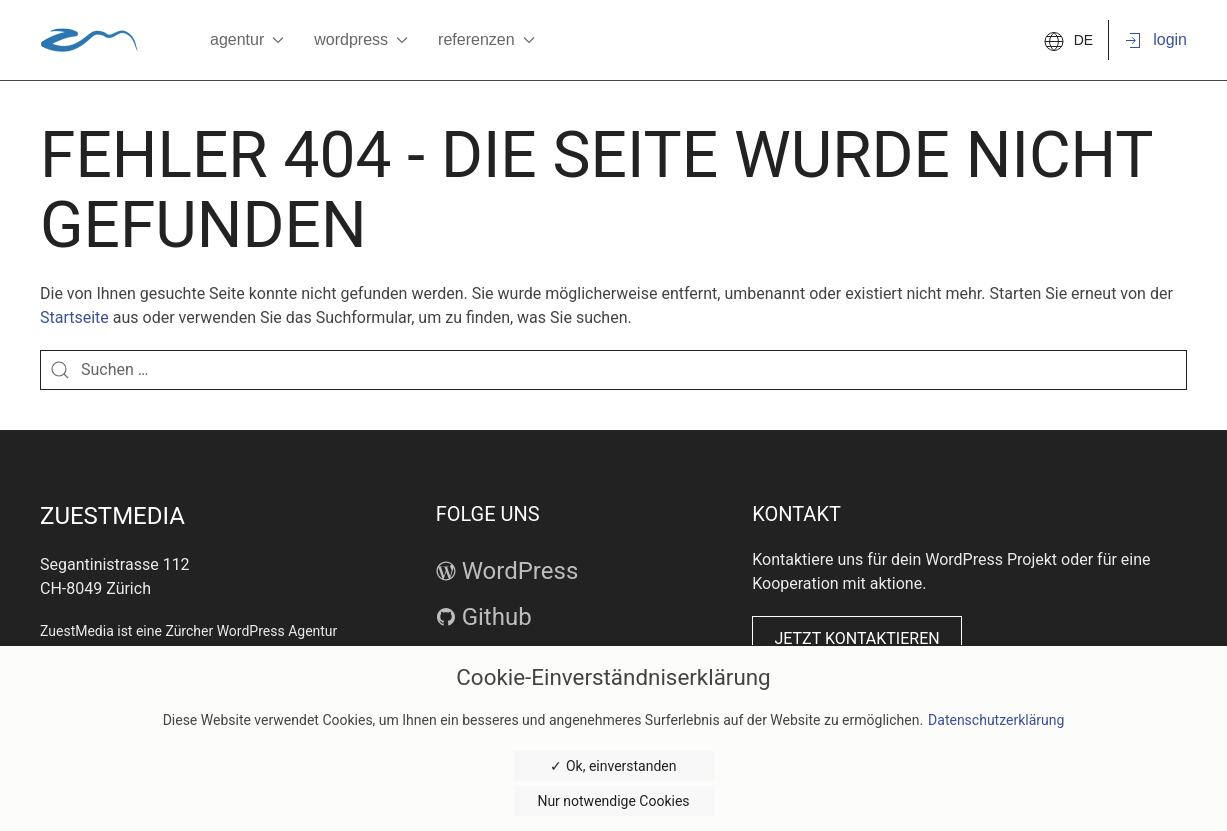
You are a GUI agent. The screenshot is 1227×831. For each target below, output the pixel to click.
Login (1155, 41)
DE (1068, 40)
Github (484, 617)
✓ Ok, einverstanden (613, 766)
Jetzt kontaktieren (856, 638)
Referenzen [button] (486, 39)
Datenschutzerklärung (996, 720)
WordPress (507, 571)
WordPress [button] (361, 39)
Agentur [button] (247, 39)
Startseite (74, 317)
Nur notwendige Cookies (613, 801)
